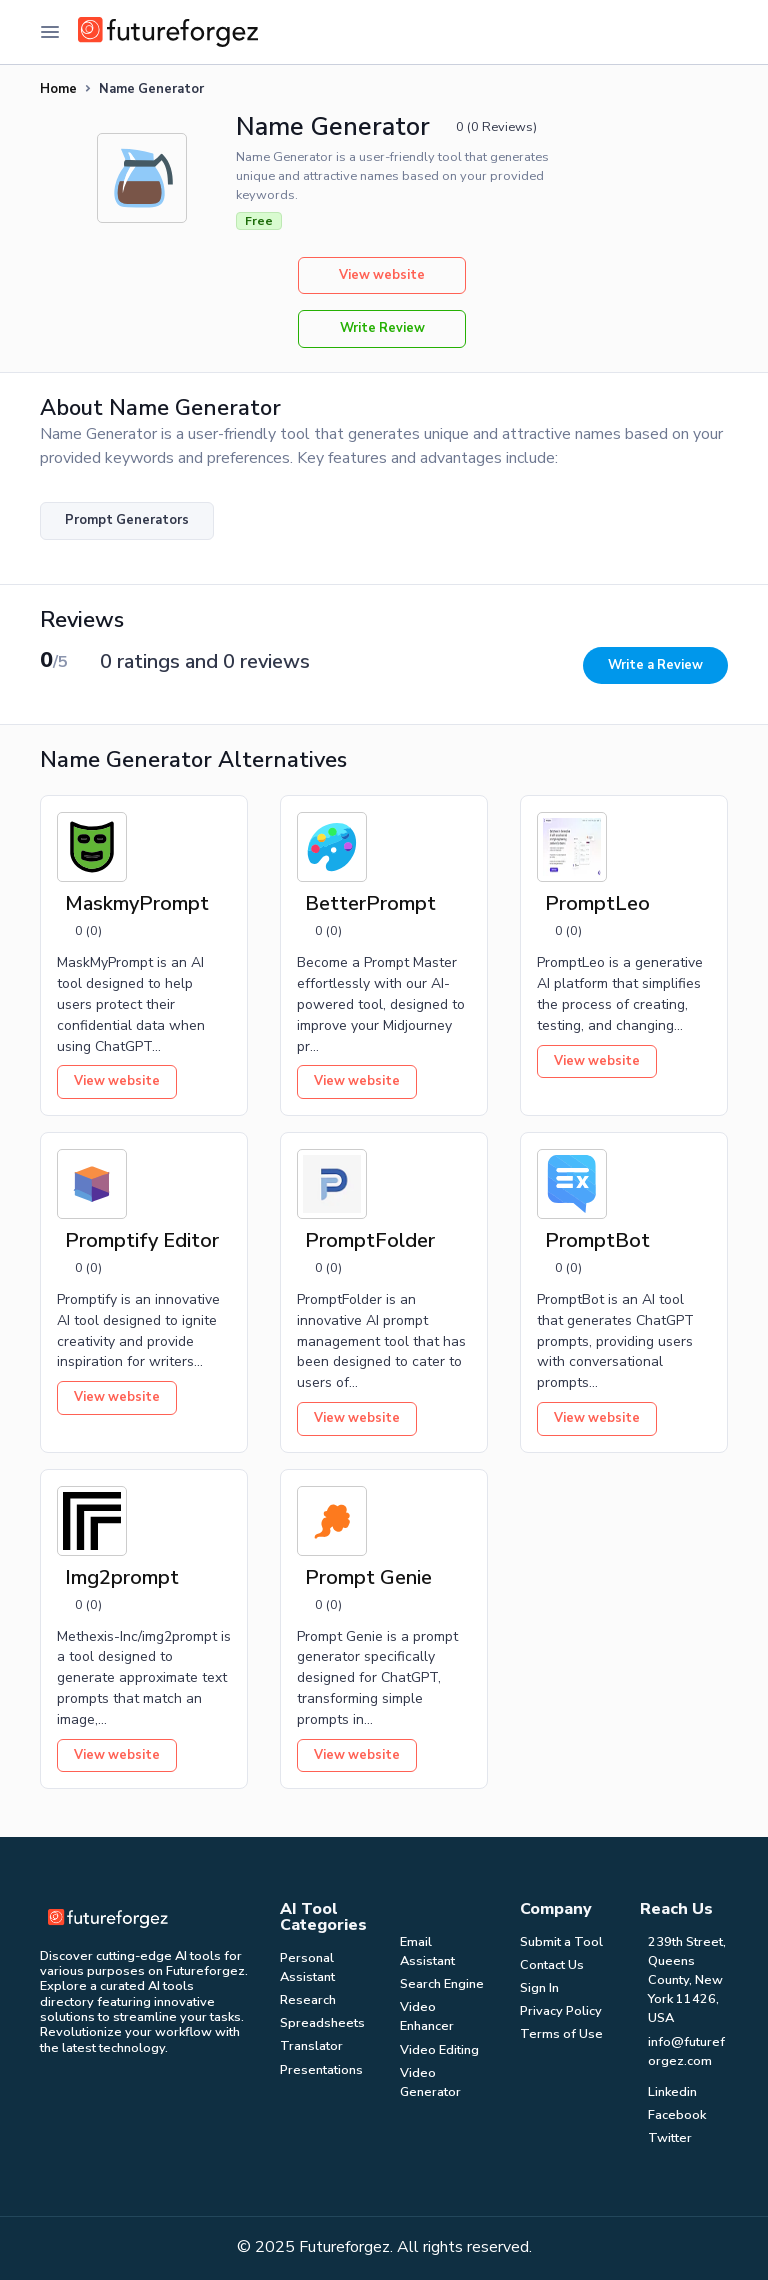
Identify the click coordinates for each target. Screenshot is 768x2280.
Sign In (539, 1988)
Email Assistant (427, 1951)
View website (382, 275)
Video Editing (439, 2050)
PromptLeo (597, 903)
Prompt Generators (127, 520)
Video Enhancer (427, 2016)
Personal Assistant (307, 1967)
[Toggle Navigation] (50, 32)
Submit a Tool (561, 1942)
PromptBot (597, 1240)
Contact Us (552, 1965)
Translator (311, 2046)
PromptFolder (370, 1240)
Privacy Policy (561, 2011)
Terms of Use (561, 2034)
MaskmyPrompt (137, 903)
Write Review (382, 328)
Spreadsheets (322, 2023)
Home (58, 89)
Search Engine (442, 1984)
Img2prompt (122, 1577)
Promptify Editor (142, 1240)
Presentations (321, 2070)
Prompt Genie (368, 1577)
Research (308, 2000)
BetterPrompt (370, 903)
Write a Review (655, 665)
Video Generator (430, 2082)
